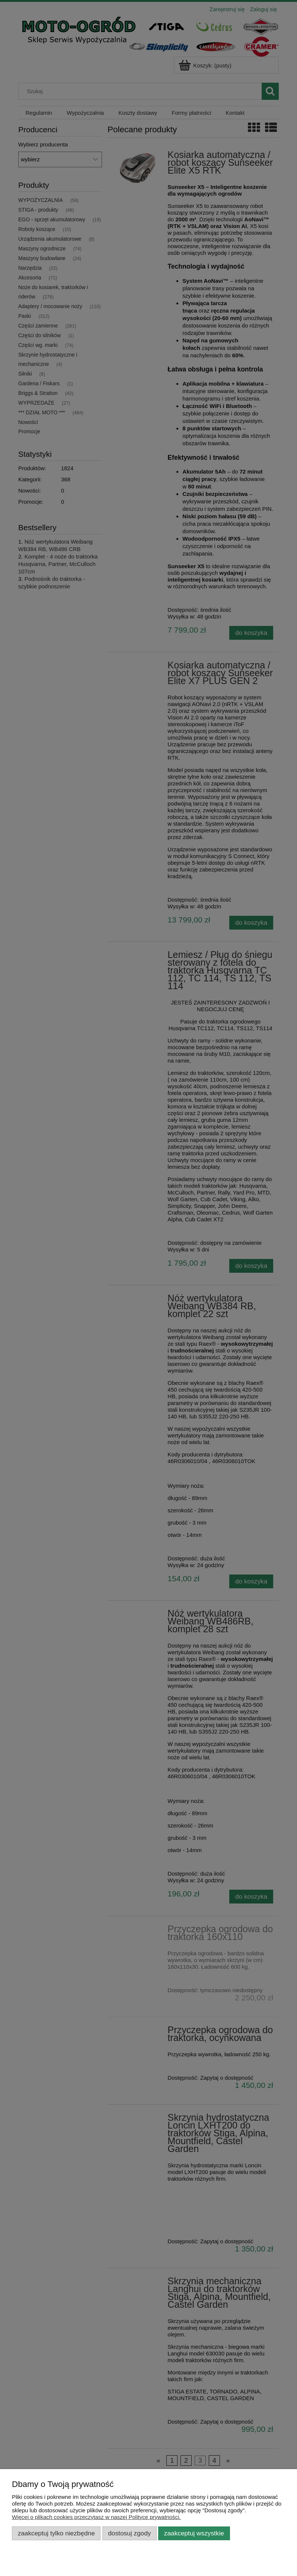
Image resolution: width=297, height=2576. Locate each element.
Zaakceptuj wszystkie (194, 2533)
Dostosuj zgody (129, 2533)
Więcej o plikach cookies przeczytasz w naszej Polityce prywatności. (96, 2517)
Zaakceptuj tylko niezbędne (56, 2533)
